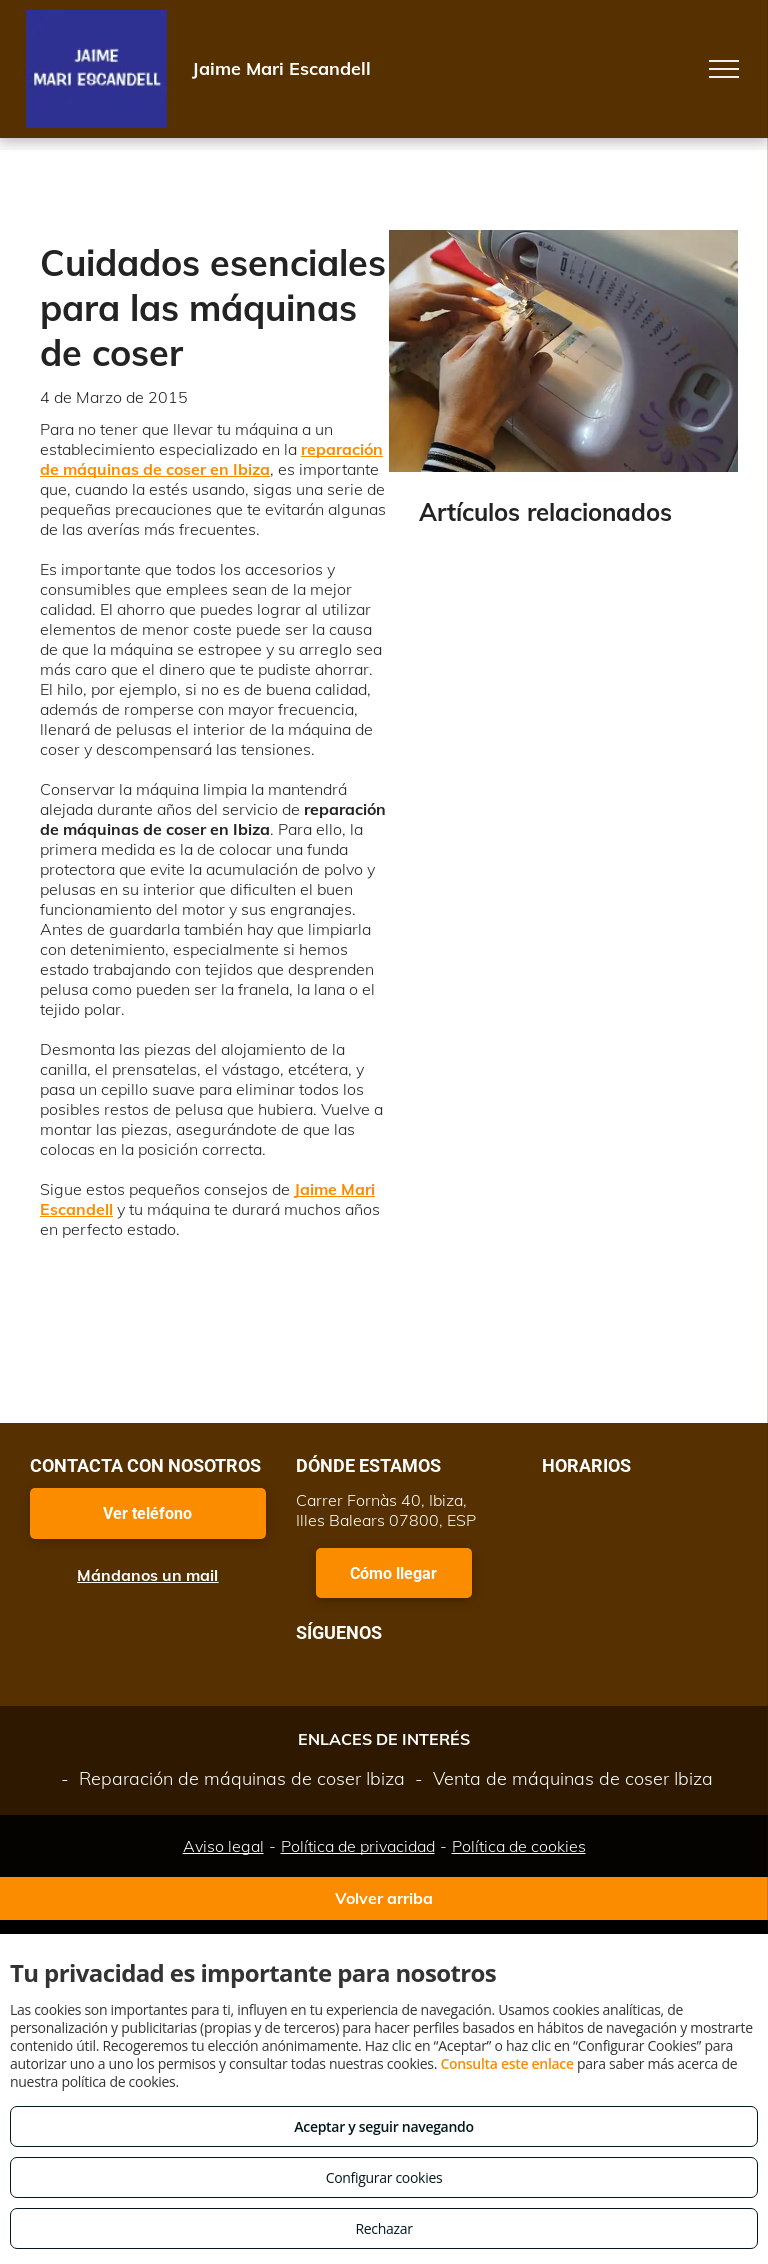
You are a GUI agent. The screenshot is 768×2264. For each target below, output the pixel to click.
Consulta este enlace (506, 2063)
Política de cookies (519, 1846)
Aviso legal (223, 1846)
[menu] (724, 69)
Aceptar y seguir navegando (383, 2126)
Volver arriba (384, 1898)
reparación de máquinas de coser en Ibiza (211, 459)
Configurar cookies (384, 2177)
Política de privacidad (358, 1846)
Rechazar (383, 2228)
